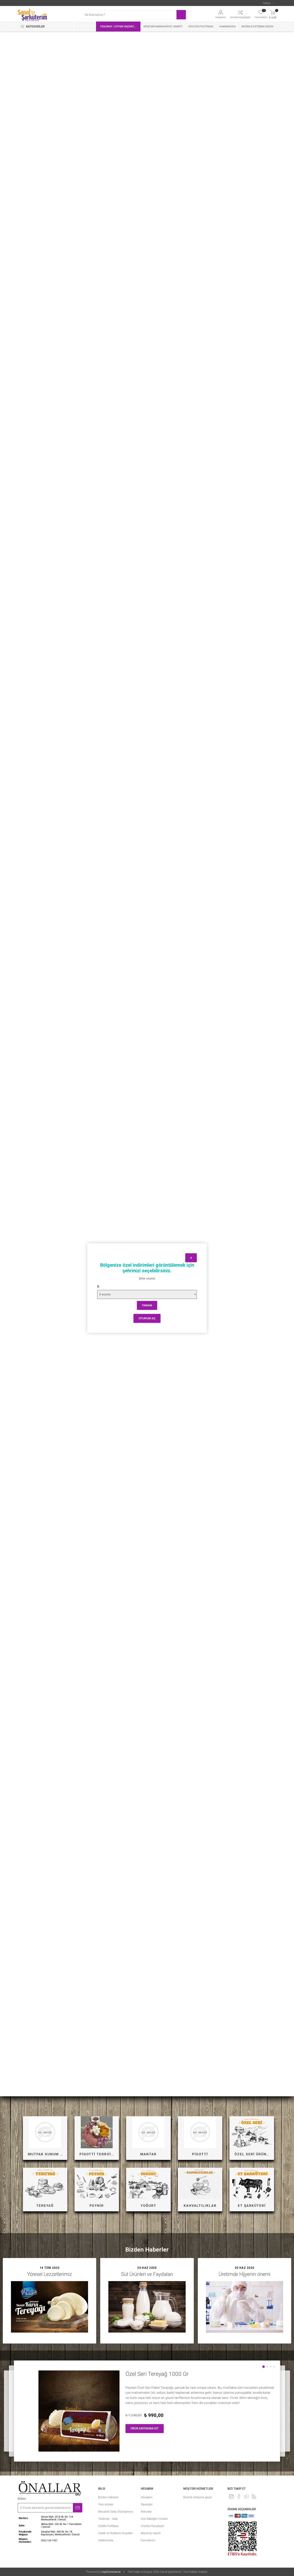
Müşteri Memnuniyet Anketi (162, 26)
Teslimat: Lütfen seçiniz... (118, 26)
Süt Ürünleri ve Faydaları (147, 2274)
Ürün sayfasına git (144, 2428)
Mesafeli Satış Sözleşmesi (115, 2511)
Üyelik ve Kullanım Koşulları (115, 2533)
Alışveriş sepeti (151, 2533)
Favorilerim (148, 2540)
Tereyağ (45, 2206)
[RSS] (254, 2496)
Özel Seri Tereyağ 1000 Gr (157, 2374)
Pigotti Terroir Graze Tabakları (98, 2154)
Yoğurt (148, 2206)
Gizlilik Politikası (200, 26)
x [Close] (191, 1257)
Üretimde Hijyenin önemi (244, 2274)
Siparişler (147, 2504)
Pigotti (200, 2154)
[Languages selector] (268, 3)
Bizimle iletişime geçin (257, 26)
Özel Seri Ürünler (253, 2154)
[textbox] (129, 14)
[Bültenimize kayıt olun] (45, 2507)
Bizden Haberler (108, 2497)
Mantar (148, 2154)
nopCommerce (111, 2571)
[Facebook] (239, 2496)
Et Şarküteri (252, 2206)
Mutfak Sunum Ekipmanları (46, 2154)
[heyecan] (231, 2496)
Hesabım (221, 17)
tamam (147, 1305)
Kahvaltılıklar (200, 2206)
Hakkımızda (227, 26)
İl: (98, 1286)
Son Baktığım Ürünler (154, 2519)
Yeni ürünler (106, 2504)
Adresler (146, 2511)
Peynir (97, 2206)
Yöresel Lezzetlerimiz (49, 2274)
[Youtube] (246, 2496)
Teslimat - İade (108, 2519)
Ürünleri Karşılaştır (240, 17)
